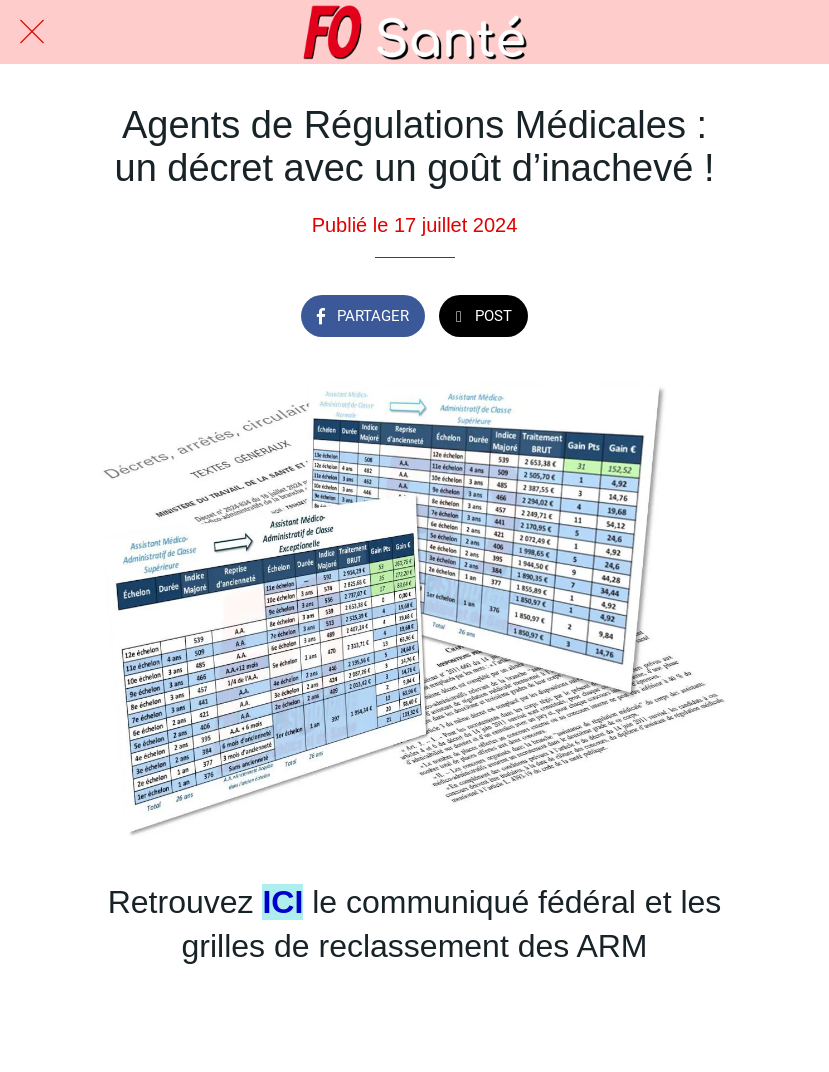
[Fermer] (32, 32)
